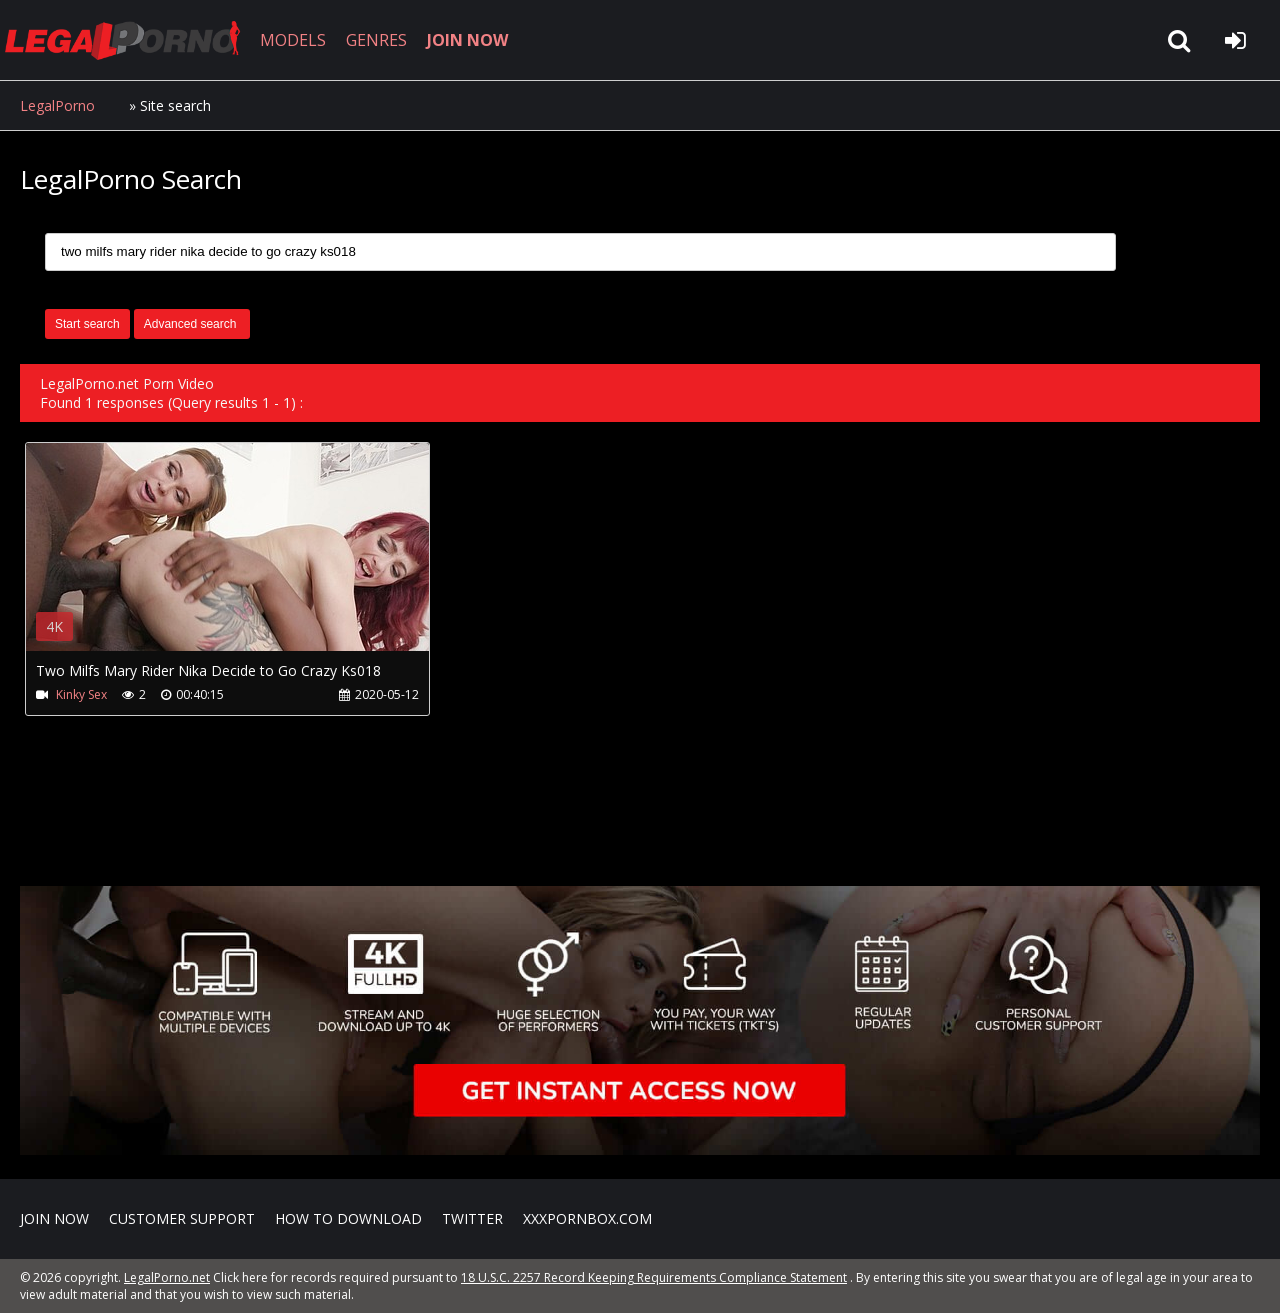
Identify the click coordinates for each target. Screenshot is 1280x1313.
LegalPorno (57, 105)
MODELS (293, 40)
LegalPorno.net (130, 40)
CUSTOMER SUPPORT (182, 1218)
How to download (348, 1218)
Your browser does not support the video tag (236, 561)
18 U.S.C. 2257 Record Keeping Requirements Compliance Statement (654, 1277)
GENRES (376, 40)
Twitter (472, 1218)
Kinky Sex (81, 694)
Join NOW (54, 1218)
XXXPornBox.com (587, 1218)
